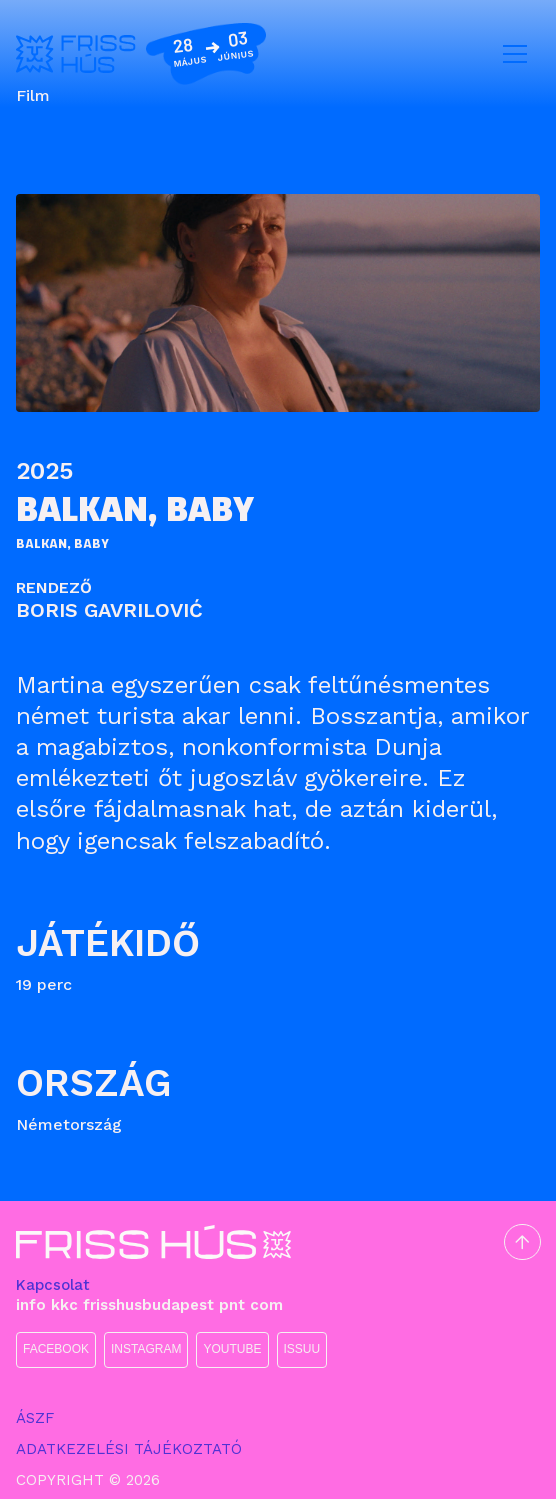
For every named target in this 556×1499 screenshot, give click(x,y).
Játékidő (108, 943)
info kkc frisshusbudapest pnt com (149, 1305)
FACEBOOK (56, 1349)
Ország (94, 1083)
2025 (44, 471)
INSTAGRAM (146, 1349)
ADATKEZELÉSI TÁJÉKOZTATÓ (129, 1449)
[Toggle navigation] (515, 54)
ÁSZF (35, 1418)
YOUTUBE (232, 1349)
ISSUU (302, 1349)
